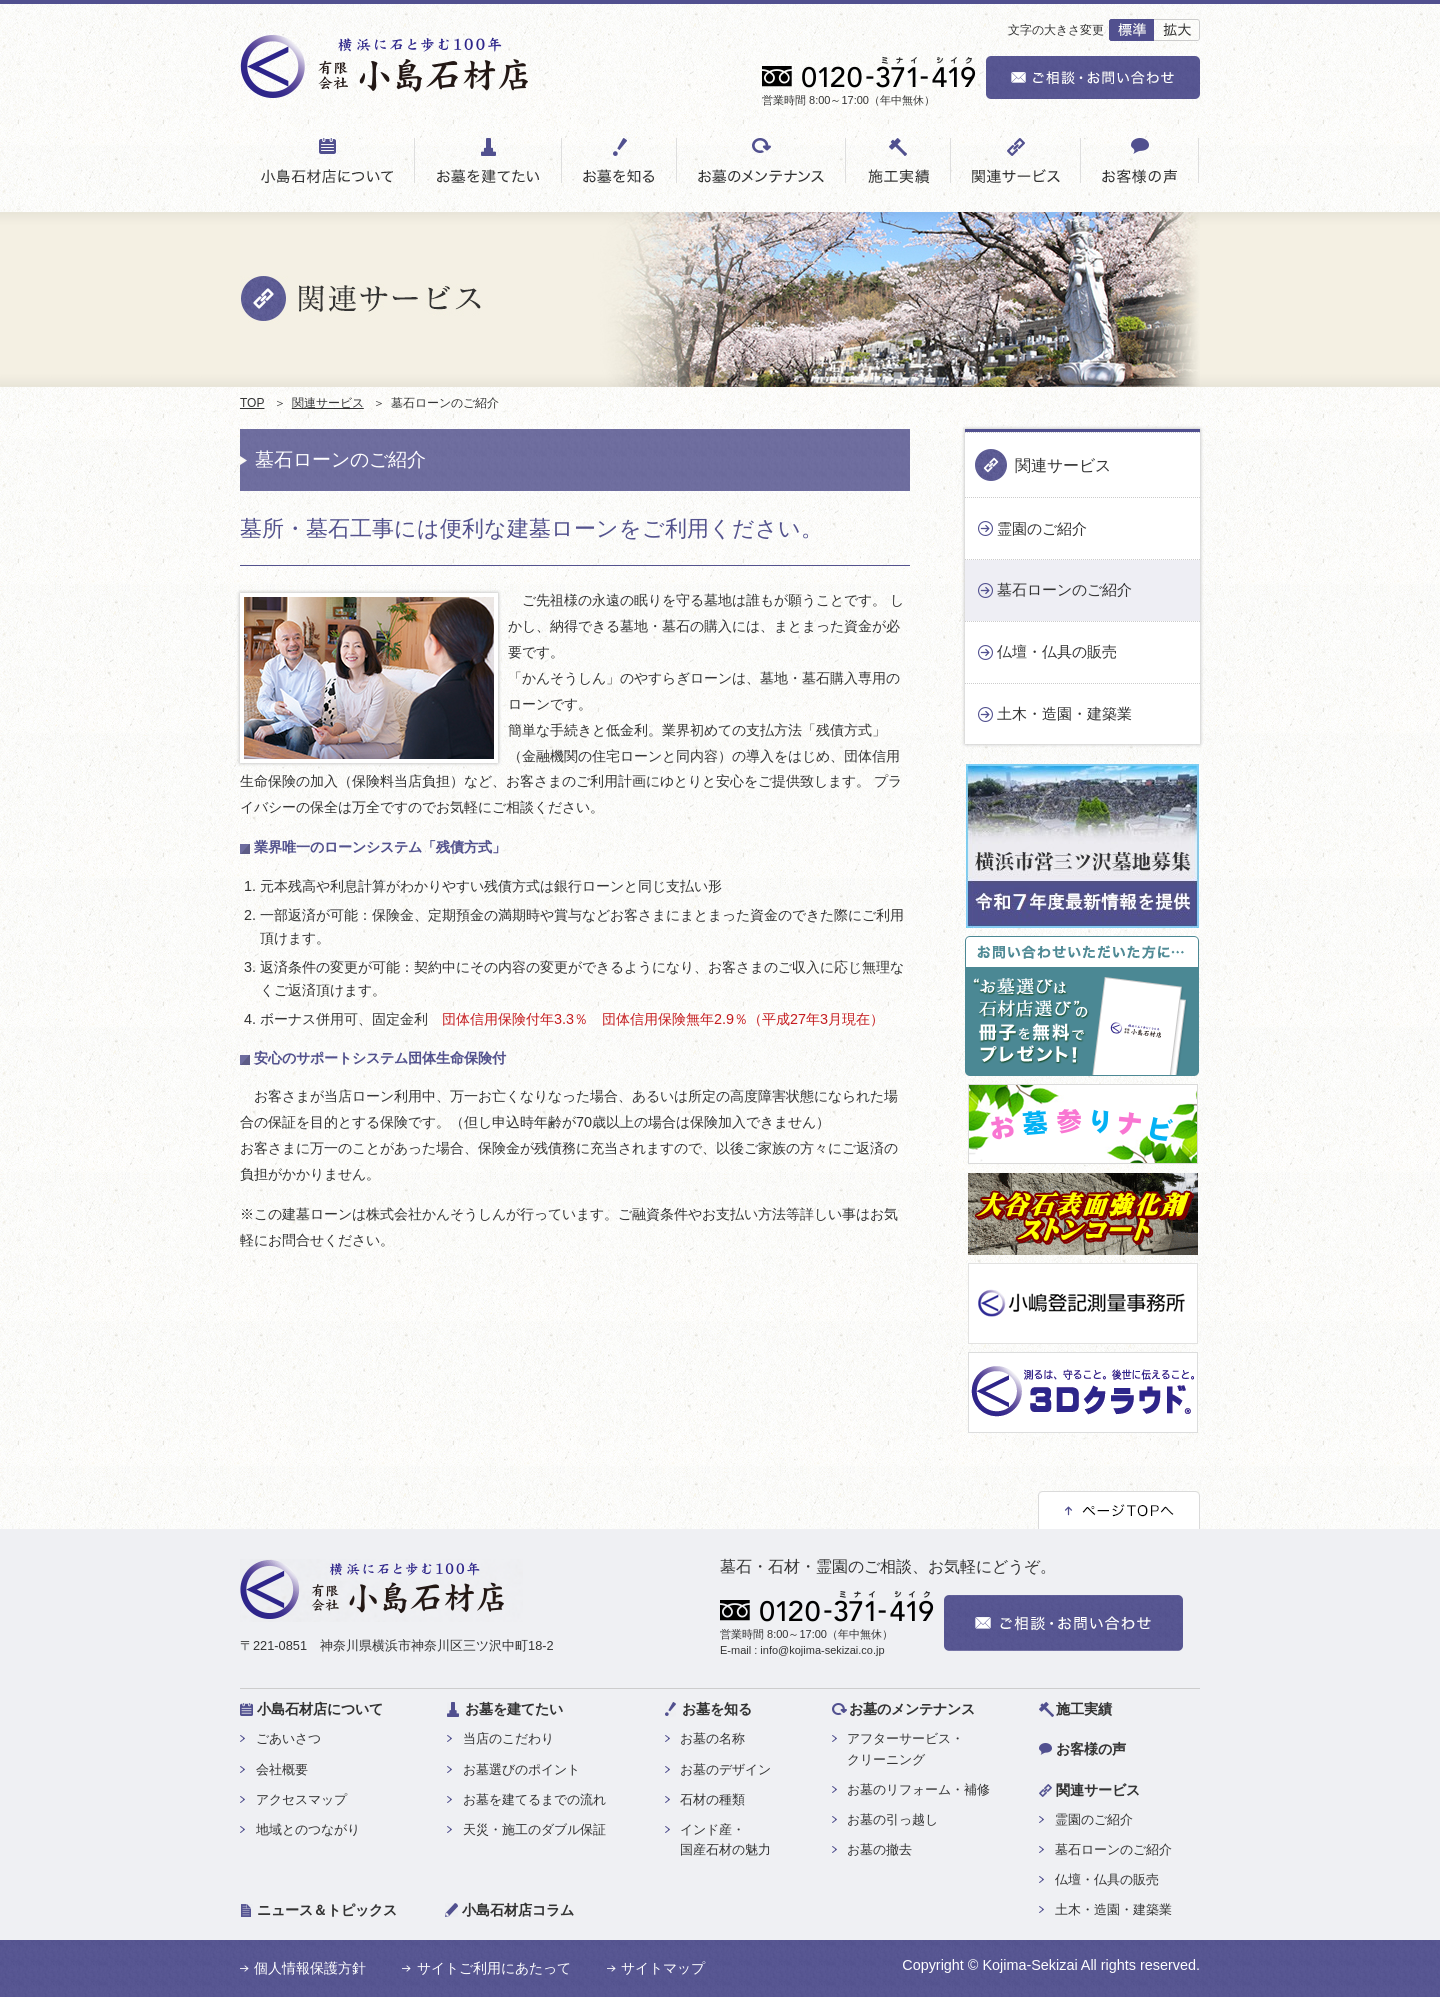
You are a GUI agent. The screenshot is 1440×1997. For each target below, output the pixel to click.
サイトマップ (663, 1968)
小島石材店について (320, 1709)
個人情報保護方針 (310, 1968)
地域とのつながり (308, 1829)
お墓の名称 (712, 1738)
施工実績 (1084, 1709)
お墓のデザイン (725, 1769)
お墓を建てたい (514, 1709)
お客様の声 (1091, 1749)
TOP (252, 403)
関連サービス (328, 403)
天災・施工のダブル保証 (534, 1829)
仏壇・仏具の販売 (1057, 651)
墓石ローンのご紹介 (1064, 589)
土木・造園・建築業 (1064, 713)
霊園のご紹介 (1042, 528)
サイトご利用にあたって (494, 1968)
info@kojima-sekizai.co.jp (822, 1650)
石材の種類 (712, 1799)
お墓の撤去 (879, 1849)
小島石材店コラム (518, 1910)
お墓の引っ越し (892, 1819)
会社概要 (282, 1769)
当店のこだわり (508, 1738)
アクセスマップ (301, 1799)
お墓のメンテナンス (912, 1709)
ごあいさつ (288, 1738)
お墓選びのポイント (521, 1769)
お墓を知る (717, 1709)
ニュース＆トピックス (327, 1910)
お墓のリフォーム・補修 (918, 1789)
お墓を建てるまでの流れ (534, 1799)
